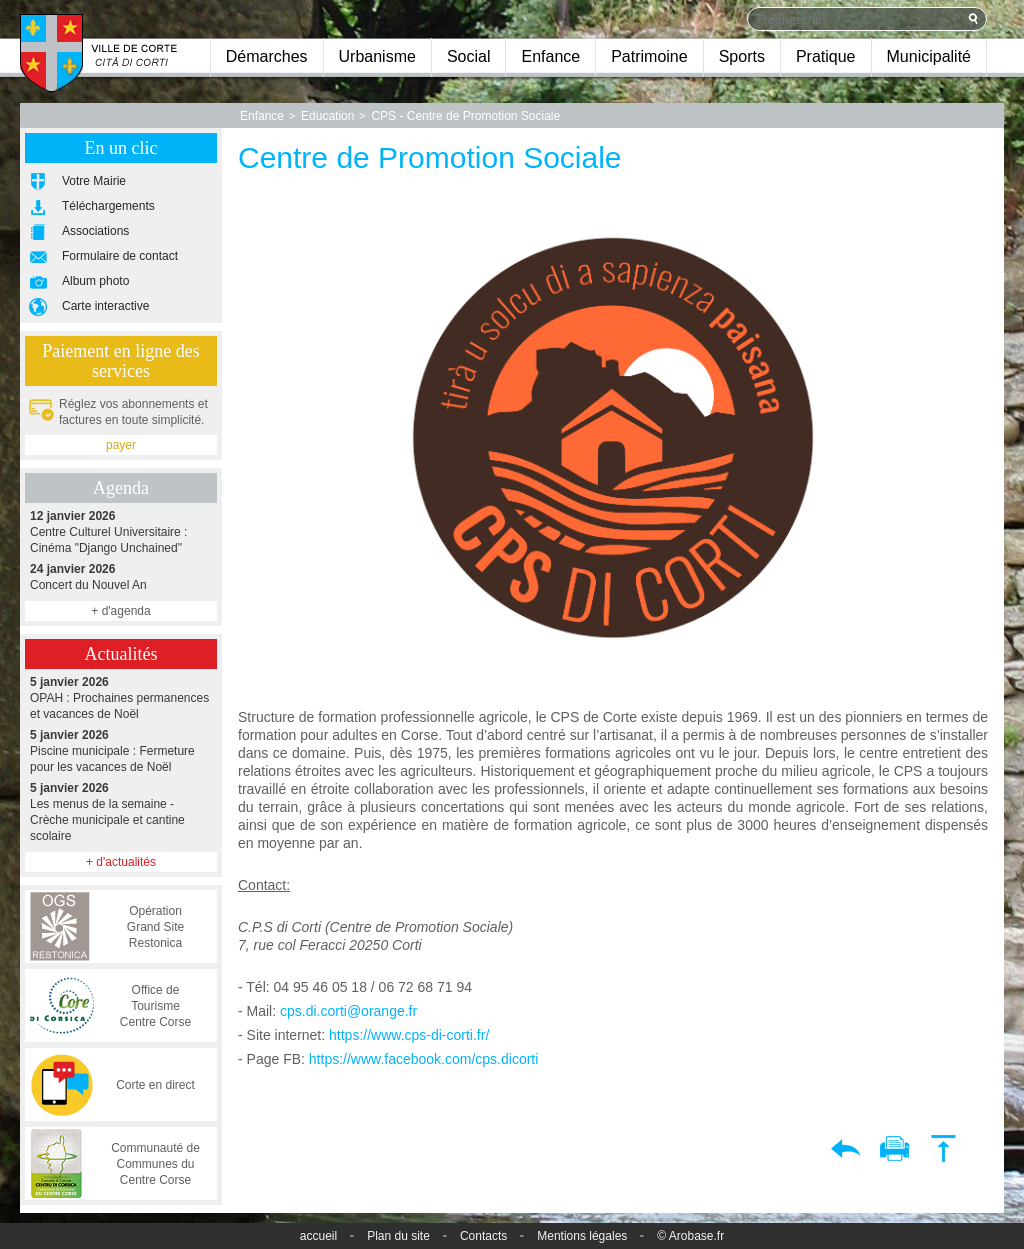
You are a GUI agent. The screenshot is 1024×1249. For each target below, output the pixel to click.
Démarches (267, 56)
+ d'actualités (121, 862)
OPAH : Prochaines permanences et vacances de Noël (121, 697)
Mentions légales (582, 1236)
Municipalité (929, 56)
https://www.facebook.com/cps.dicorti (424, 1059)
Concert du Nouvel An (121, 576)
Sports (742, 56)
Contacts (483, 1236)
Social (469, 56)
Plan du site (398, 1236)
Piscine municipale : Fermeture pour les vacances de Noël (121, 750)
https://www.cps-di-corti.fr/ (409, 1035)
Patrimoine (649, 56)
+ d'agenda (120, 611)
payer (121, 445)
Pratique (826, 56)
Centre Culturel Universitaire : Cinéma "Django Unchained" (121, 531)
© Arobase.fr (690, 1236)
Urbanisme (377, 56)
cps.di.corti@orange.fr (348, 1011)
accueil (318, 1236)
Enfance (550, 56)
